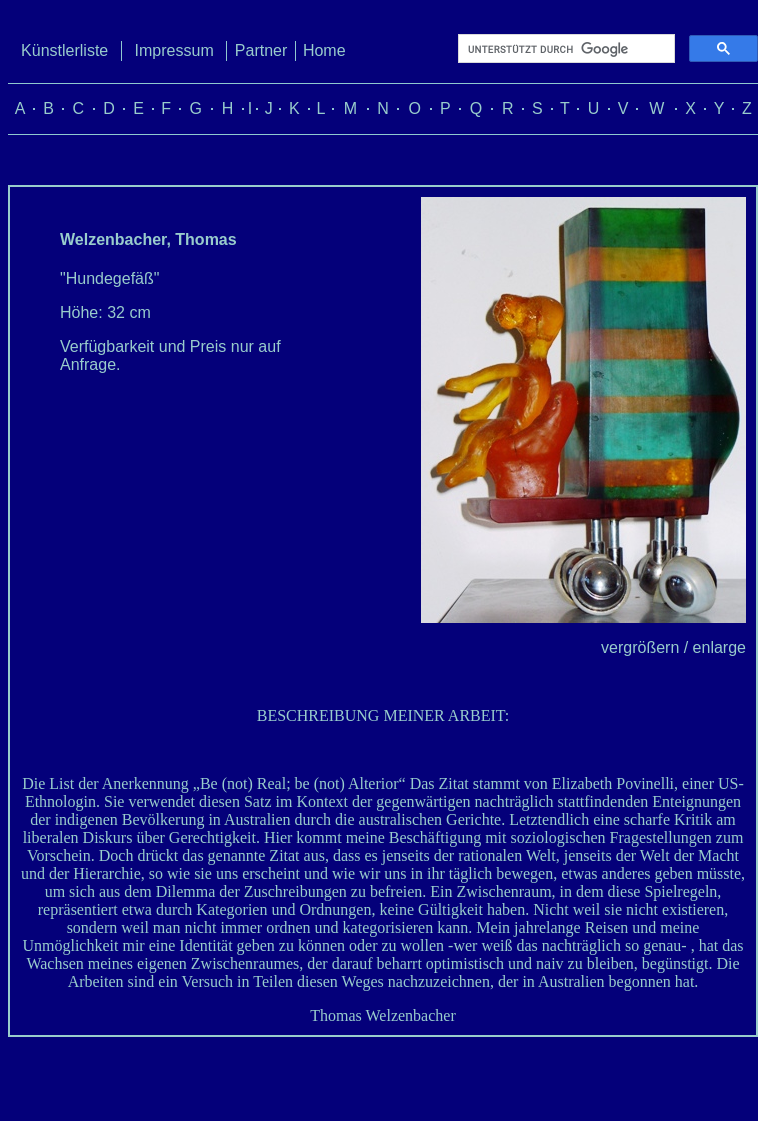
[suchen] (564, 49)
